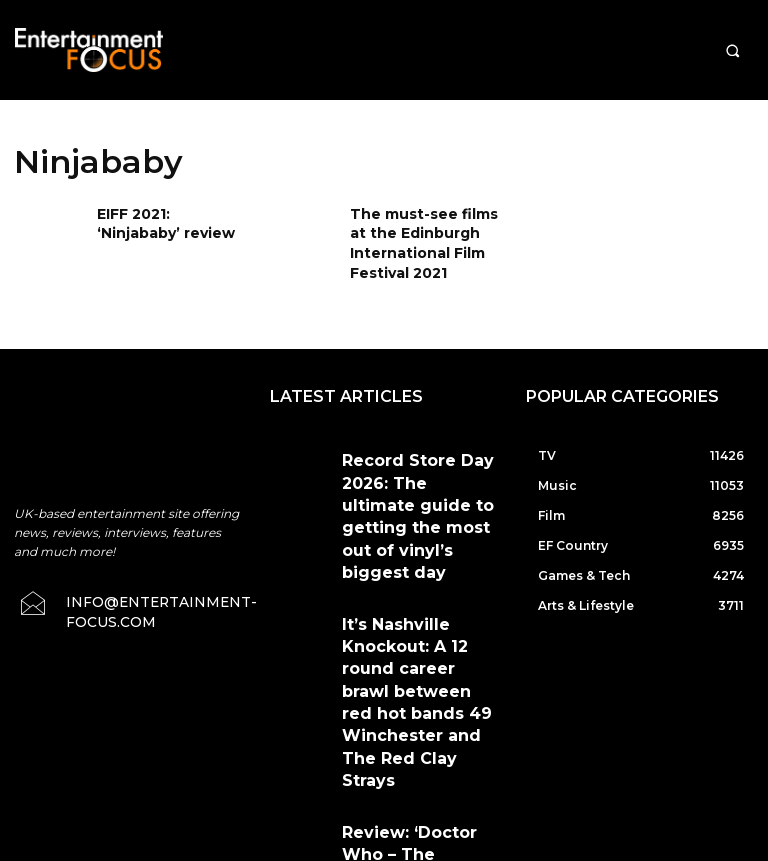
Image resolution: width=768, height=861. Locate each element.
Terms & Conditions (433, 758)
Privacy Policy (556, 758)
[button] (732, 50)
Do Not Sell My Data (444, 850)
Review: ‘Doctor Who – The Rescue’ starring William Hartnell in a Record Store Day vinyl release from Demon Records (415, 657)
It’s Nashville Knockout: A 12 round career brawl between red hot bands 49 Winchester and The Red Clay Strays (419, 558)
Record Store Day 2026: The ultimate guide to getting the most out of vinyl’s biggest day (420, 466)
